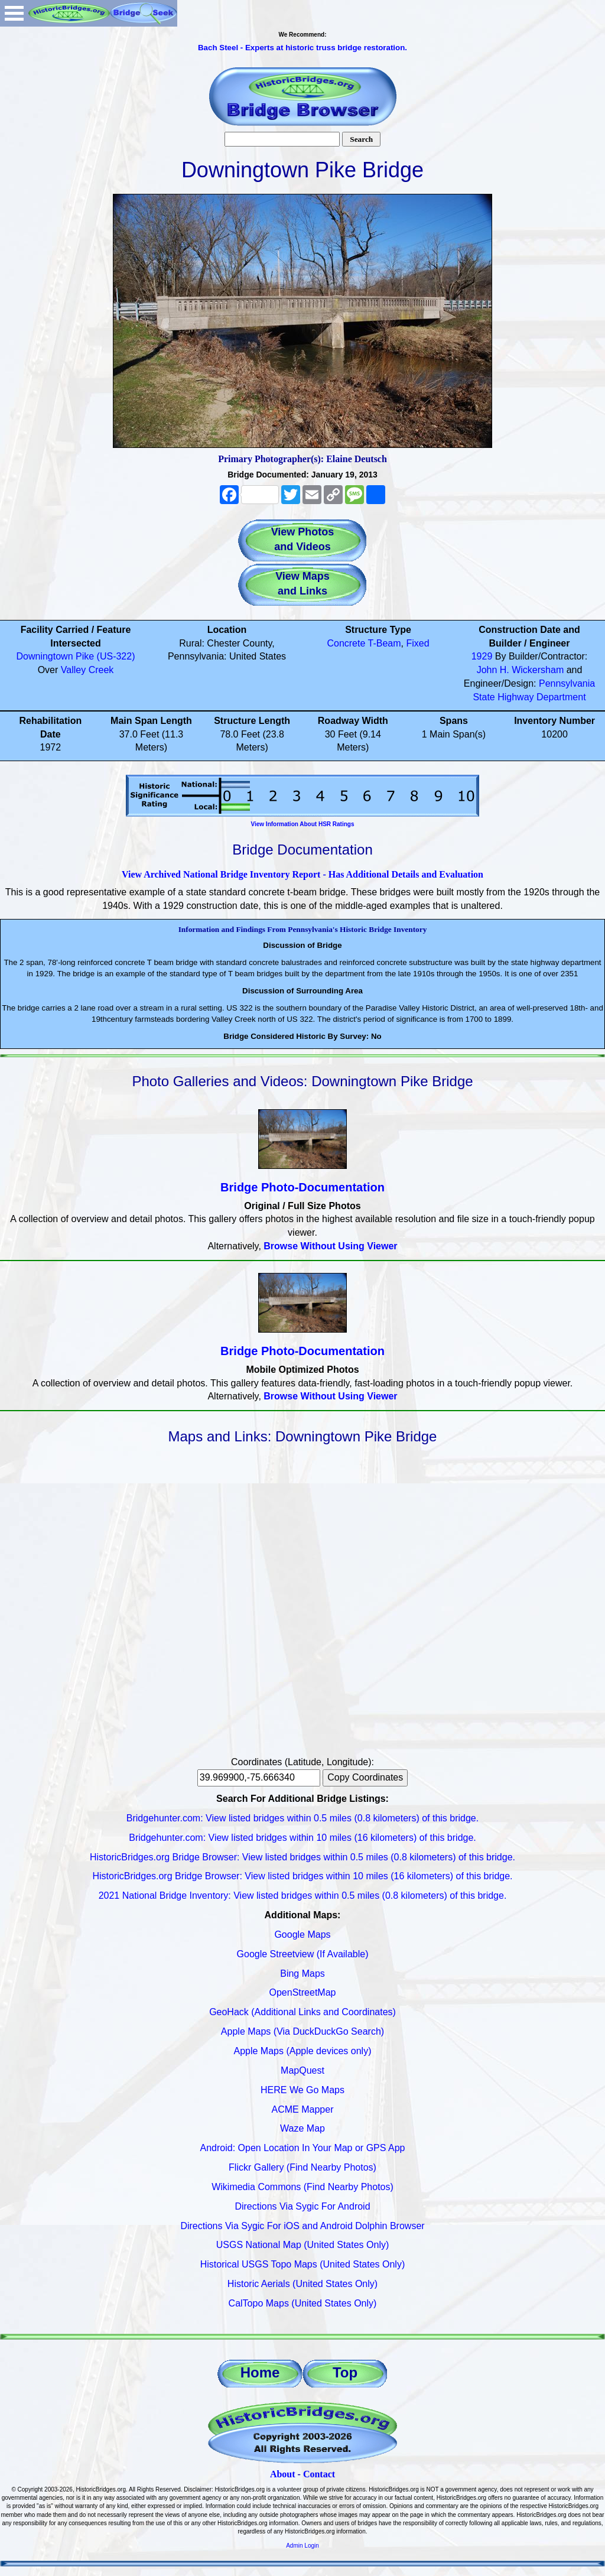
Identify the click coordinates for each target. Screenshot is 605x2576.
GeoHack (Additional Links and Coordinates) (302, 2012)
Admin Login (302, 2545)
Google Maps (302, 1934)
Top (345, 2372)
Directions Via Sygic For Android (302, 2206)
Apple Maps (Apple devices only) (302, 2051)
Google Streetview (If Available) (303, 1954)
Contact (319, 2474)
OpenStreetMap (302, 1992)
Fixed (417, 643)
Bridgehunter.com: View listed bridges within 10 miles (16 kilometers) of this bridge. (302, 1838)
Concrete (346, 643)
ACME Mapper (303, 2109)
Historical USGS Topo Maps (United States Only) (302, 2264)
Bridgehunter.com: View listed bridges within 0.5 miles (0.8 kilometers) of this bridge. (302, 1818)
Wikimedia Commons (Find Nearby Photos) (302, 2187)
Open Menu (14, 13)
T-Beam (384, 643)
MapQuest (302, 2070)
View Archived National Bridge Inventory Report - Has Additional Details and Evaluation (302, 874)
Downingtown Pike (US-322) (76, 656)
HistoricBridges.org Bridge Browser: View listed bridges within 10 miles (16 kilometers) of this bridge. (302, 1876)
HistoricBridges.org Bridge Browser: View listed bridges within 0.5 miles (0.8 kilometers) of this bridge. (302, 1857)
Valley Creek (87, 670)
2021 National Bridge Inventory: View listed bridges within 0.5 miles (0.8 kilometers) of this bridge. (303, 1895)
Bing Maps (302, 1973)
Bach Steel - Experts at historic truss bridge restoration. (302, 47)
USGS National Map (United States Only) (302, 2245)
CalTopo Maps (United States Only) (303, 2303)
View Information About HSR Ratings (302, 824)
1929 (482, 656)
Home (260, 2372)
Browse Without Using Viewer (330, 1246)
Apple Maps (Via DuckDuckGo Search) (302, 2031)
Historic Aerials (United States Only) (302, 2284)
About (282, 2474)
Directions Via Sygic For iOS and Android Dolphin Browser (302, 2226)
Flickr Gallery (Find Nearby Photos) (302, 2167)
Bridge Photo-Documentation (302, 1187)
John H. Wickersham (520, 670)
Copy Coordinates (365, 1777)
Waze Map (302, 2128)
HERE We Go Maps (302, 2090)
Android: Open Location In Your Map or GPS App (302, 2148)
